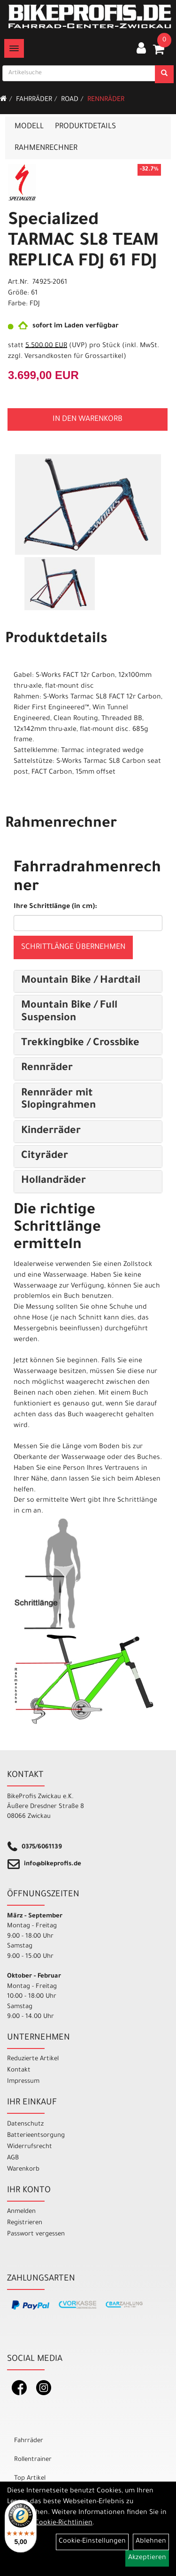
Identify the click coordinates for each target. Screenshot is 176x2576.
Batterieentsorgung (36, 2135)
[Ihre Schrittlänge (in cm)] (88, 923)
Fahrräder (34, 100)
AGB (13, 2158)
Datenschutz (25, 2124)
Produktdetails (85, 127)
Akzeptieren (147, 2558)
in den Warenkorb (87, 419)
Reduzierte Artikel (33, 2059)
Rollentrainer (33, 2459)
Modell (29, 127)
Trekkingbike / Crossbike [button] (80, 1043)
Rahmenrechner (46, 148)
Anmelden (21, 2211)
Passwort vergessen (36, 2234)
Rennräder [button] (47, 1068)
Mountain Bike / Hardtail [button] (80, 981)
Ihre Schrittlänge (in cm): (55, 907)
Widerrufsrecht (29, 2146)
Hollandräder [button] (53, 1181)
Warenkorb (23, 2169)
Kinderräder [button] (51, 1131)
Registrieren (24, 2223)
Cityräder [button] (44, 1156)
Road (69, 100)
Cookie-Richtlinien (63, 2523)
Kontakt (19, 2070)
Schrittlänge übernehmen (73, 947)
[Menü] (14, 48)
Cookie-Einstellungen (92, 2541)
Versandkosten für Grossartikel (73, 357)
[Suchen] (164, 74)
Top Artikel (30, 2478)
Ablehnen (151, 2541)
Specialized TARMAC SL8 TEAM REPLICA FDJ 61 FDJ (83, 242)
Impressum (23, 2081)
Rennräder (105, 100)
